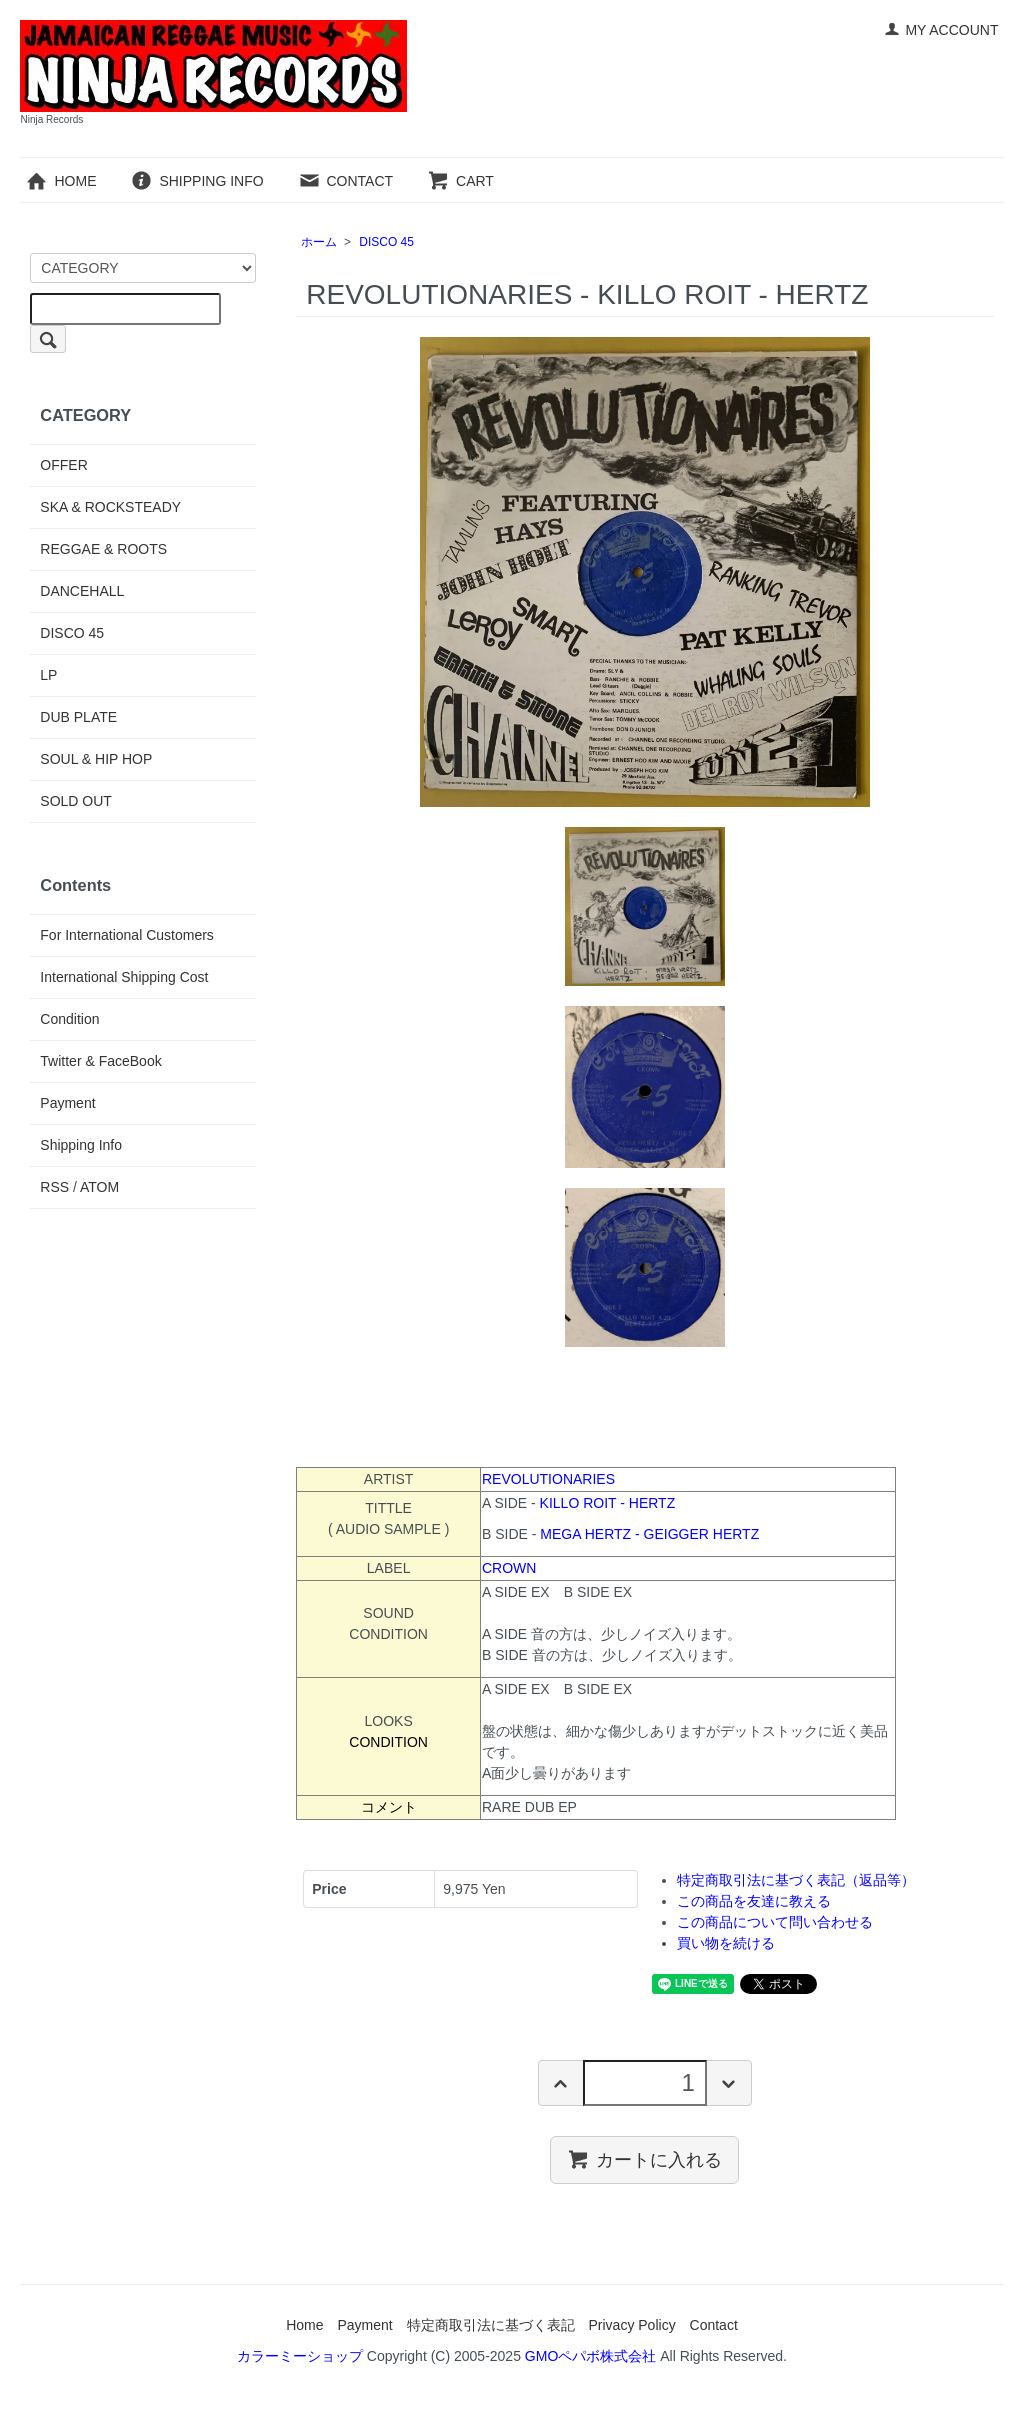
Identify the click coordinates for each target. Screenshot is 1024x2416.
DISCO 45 (386, 242)
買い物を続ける (726, 1943)
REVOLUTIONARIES (548, 1479)
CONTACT (346, 181)
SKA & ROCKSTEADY (110, 507)
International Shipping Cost (124, 977)
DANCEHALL (82, 591)
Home (304, 2325)
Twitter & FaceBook (100, 1061)
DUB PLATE (78, 717)
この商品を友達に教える (754, 1901)
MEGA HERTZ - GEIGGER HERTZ (649, 1534)
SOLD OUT (76, 801)
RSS (54, 1187)
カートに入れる (644, 2159)
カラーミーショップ (300, 2356)
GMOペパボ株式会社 (590, 2356)
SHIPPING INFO (196, 181)
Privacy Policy (632, 2325)
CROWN (509, 1568)
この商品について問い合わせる (775, 1922)
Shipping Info (81, 1145)
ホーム (319, 242)
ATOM (99, 1187)
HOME (60, 181)
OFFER (63, 465)
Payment (67, 1103)
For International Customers (127, 935)
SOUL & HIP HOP (96, 759)
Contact (714, 2325)
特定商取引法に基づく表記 (491, 2325)
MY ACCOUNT (941, 30)
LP (48, 675)
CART (460, 181)
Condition (69, 1019)
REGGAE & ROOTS (103, 549)
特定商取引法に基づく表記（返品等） (796, 1880)
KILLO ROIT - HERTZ (608, 1503)
